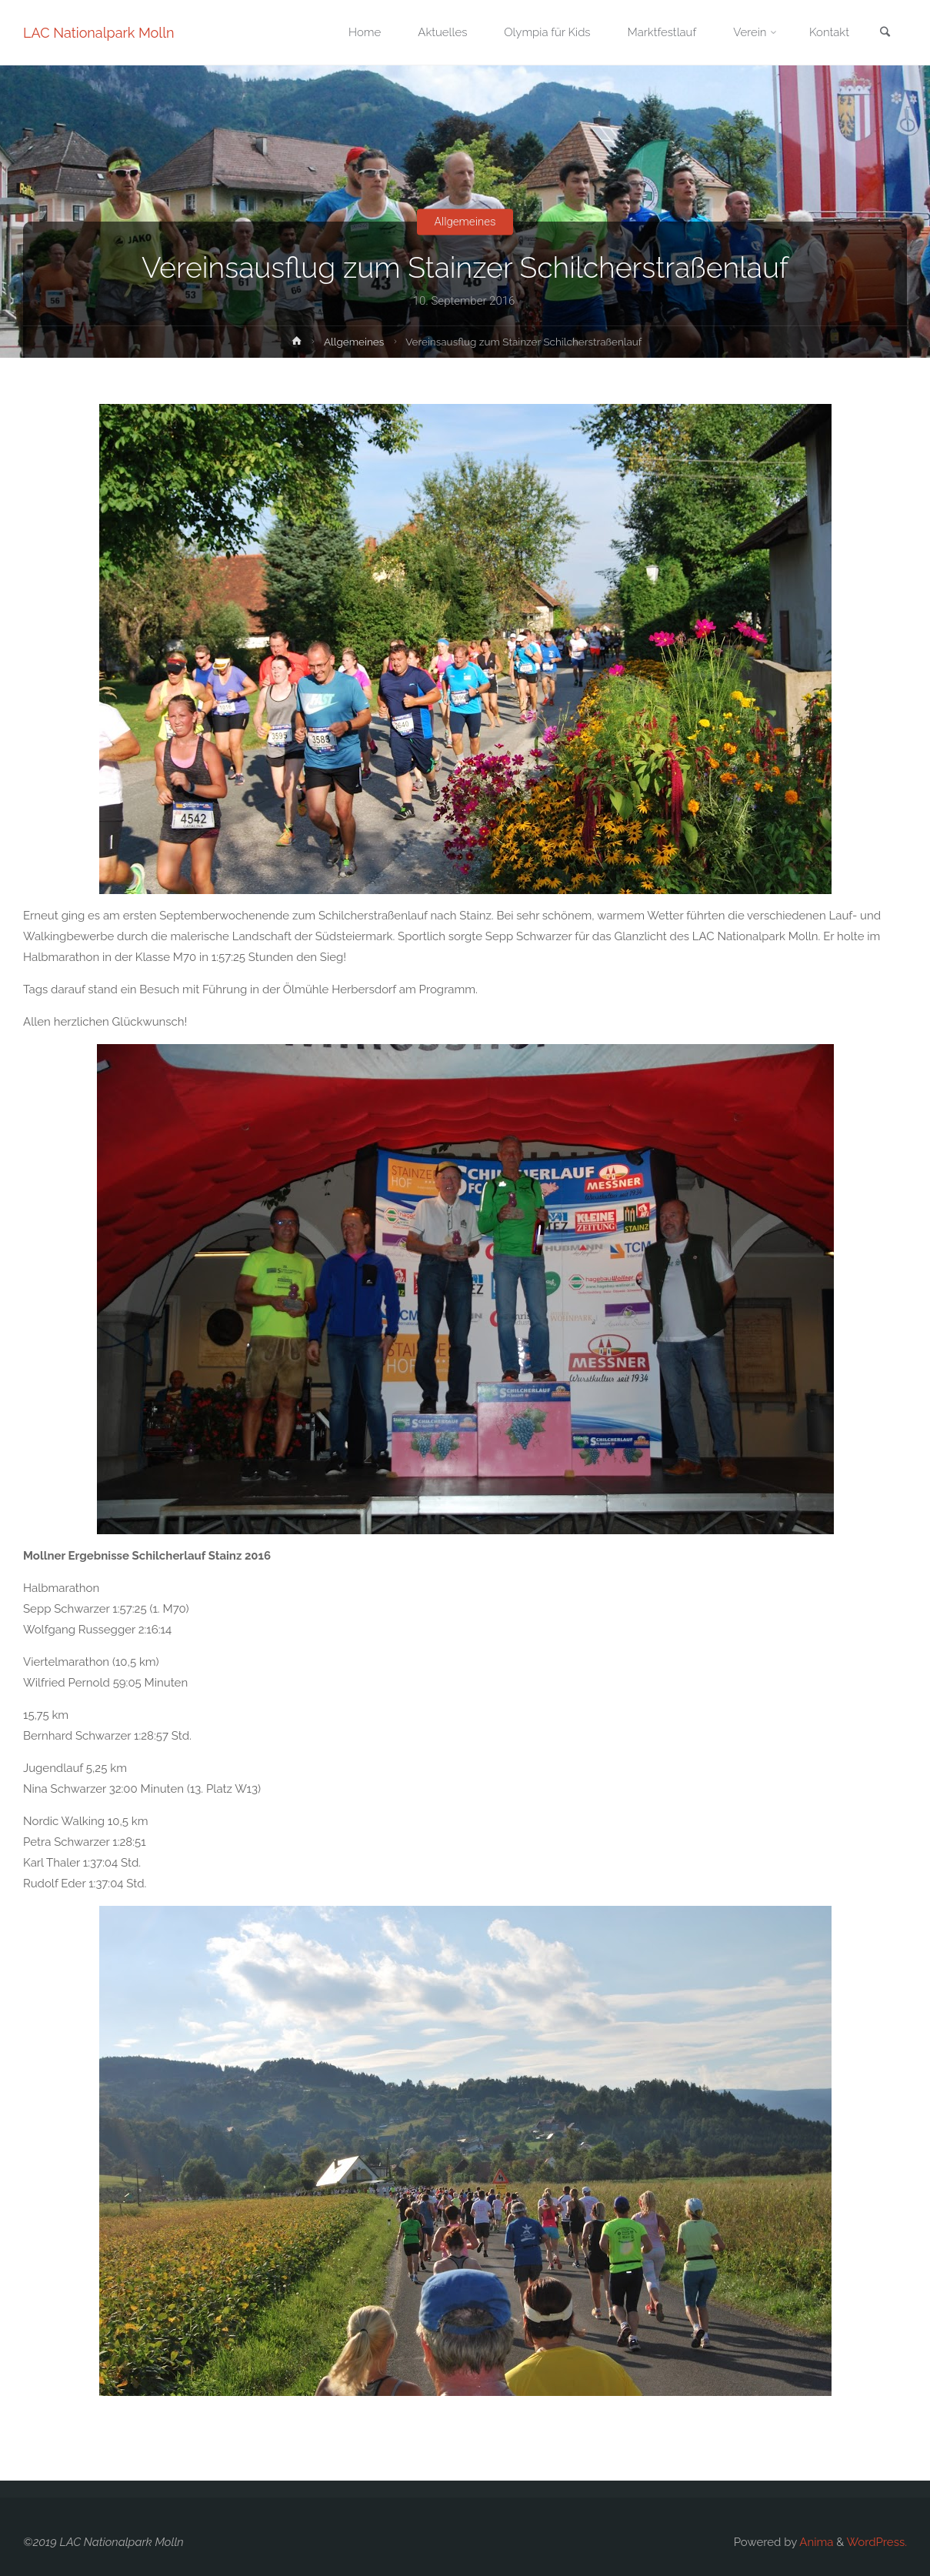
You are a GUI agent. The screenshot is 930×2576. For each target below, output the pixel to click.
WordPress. (877, 2542)
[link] (884, 33)
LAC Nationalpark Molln (99, 33)
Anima (815, 2542)
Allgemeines (464, 222)
